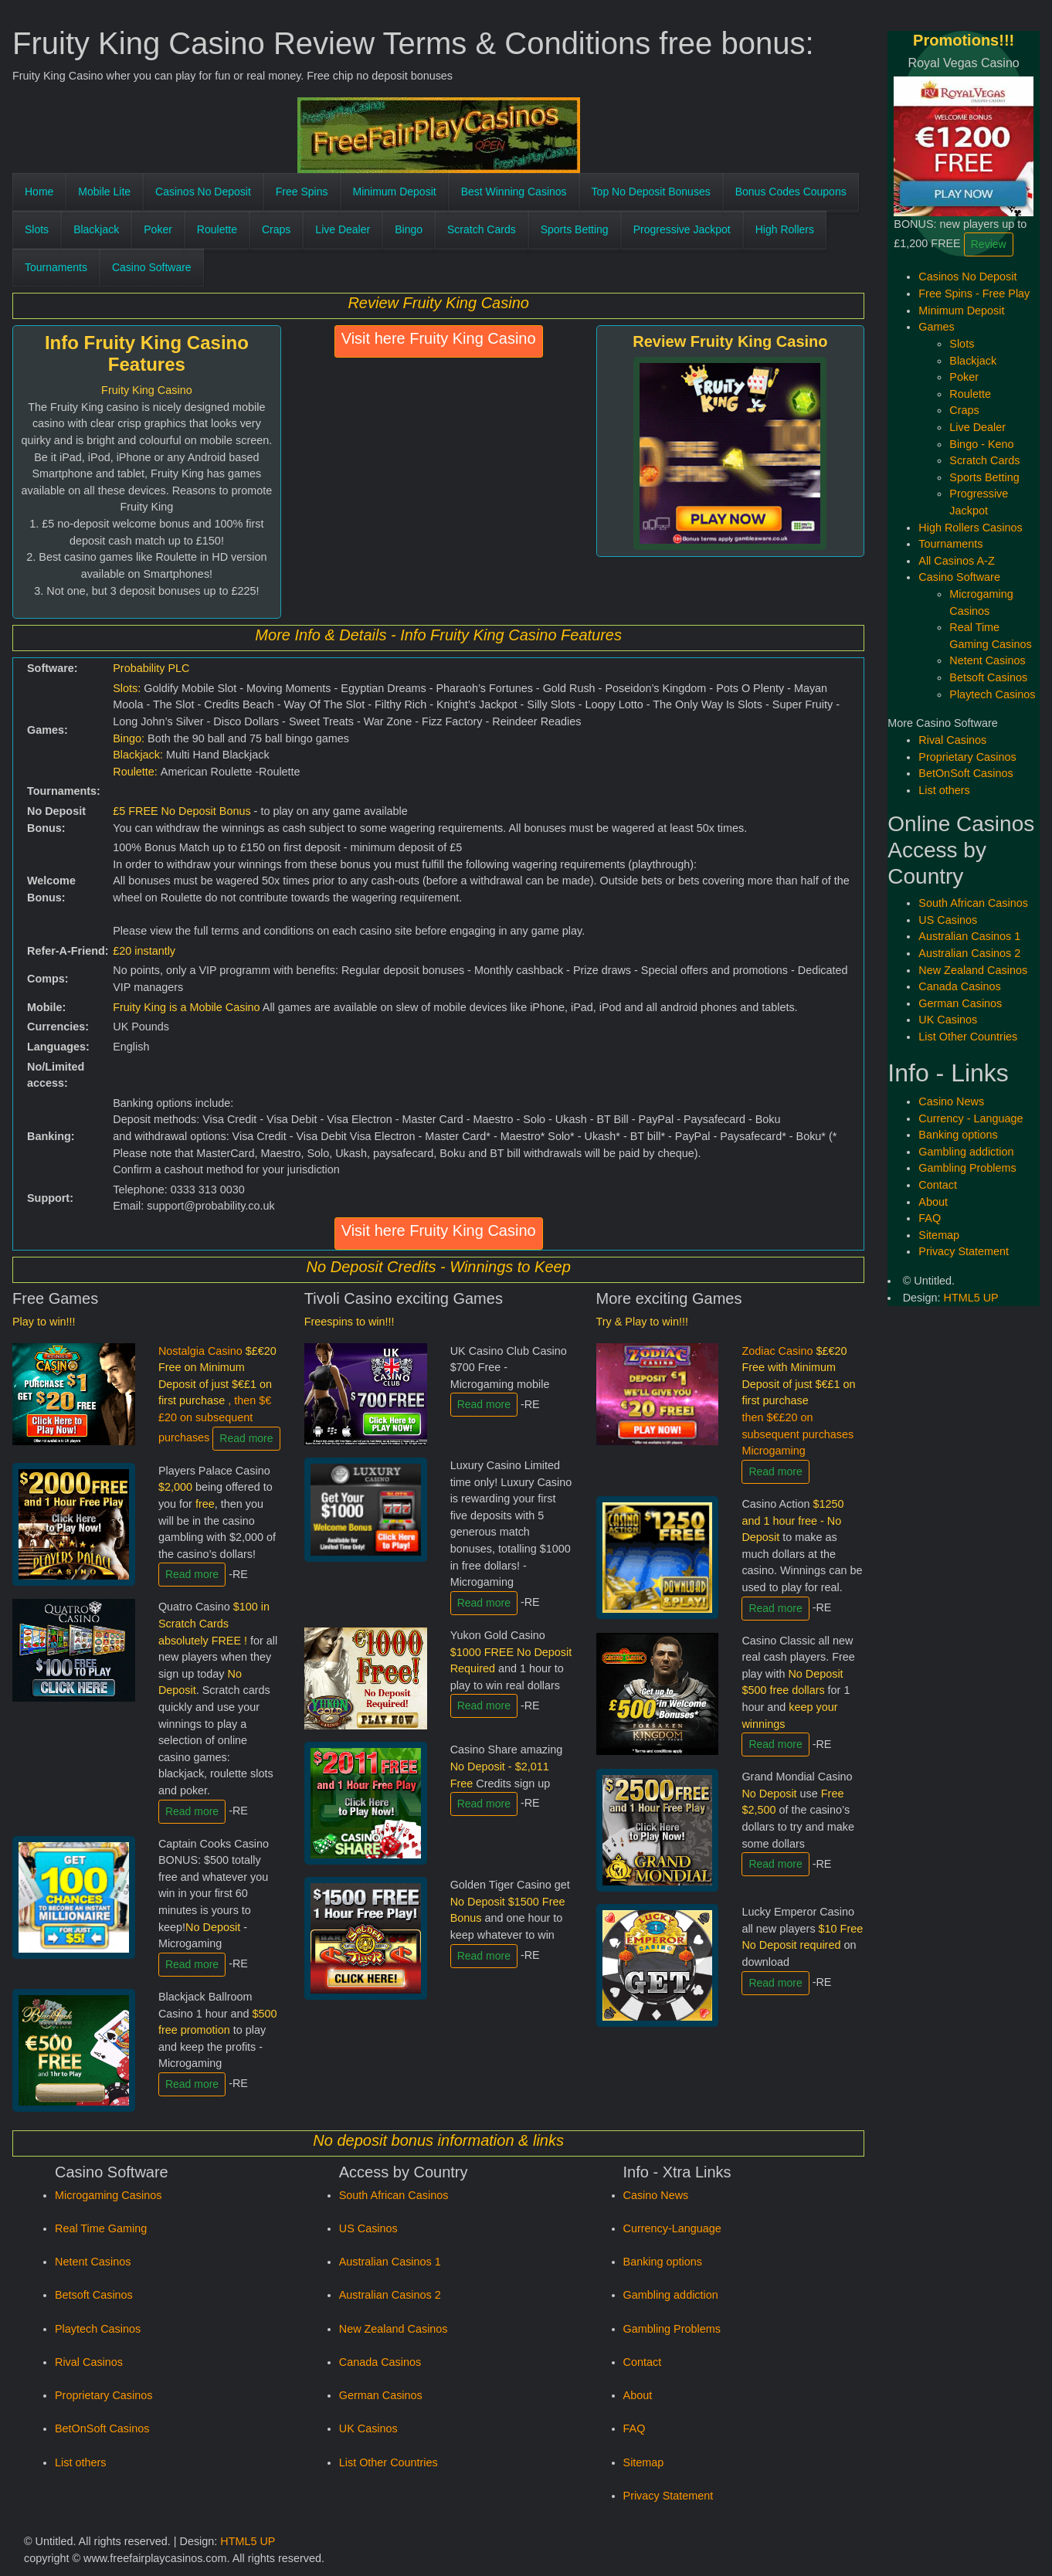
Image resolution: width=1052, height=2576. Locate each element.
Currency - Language (970, 1118)
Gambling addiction (670, 2295)
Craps (276, 229)
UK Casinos (368, 2428)
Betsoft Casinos (94, 2295)
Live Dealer (342, 229)
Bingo (408, 229)
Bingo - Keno (981, 444)
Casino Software (152, 267)
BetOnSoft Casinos (102, 2428)
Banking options (662, 2261)
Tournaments (56, 267)
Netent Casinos (93, 2261)
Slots (37, 229)
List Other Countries (388, 2462)
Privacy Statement (668, 2495)
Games (936, 327)
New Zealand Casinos (393, 2329)
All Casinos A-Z (956, 561)
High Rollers (784, 229)
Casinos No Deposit (203, 191)
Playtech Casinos (98, 2329)
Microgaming (773, 1450)
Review (988, 244)
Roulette (217, 229)
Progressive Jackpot (682, 229)
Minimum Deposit (394, 191)
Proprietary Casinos (103, 2395)
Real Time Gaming (101, 2228)
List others (80, 2462)
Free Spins (302, 191)
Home (39, 191)
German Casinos (380, 2395)
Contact (642, 2362)
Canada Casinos (380, 2362)
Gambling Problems (672, 2329)
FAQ (634, 2428)
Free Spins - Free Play (974, 293)
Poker (158, 229)
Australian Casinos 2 (390, 2295)
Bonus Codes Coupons (791, 191)
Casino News (656, 2195)
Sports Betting (575, 229)
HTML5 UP (247, 2541)
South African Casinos (394, 2195)
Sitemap (643, 2462)
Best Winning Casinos (514, 191)
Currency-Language (672, 2228)
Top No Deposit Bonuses (651, 191)
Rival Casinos (89, 2362)
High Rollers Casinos (970, 527)
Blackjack (96, 229)
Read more (246, 1438)
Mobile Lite (104, 191)
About (638, 2395)
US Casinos (368, 2228)
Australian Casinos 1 (390, 2261)
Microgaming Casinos (108, 2195)
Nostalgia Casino (217, 1394)
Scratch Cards (481, 229)
